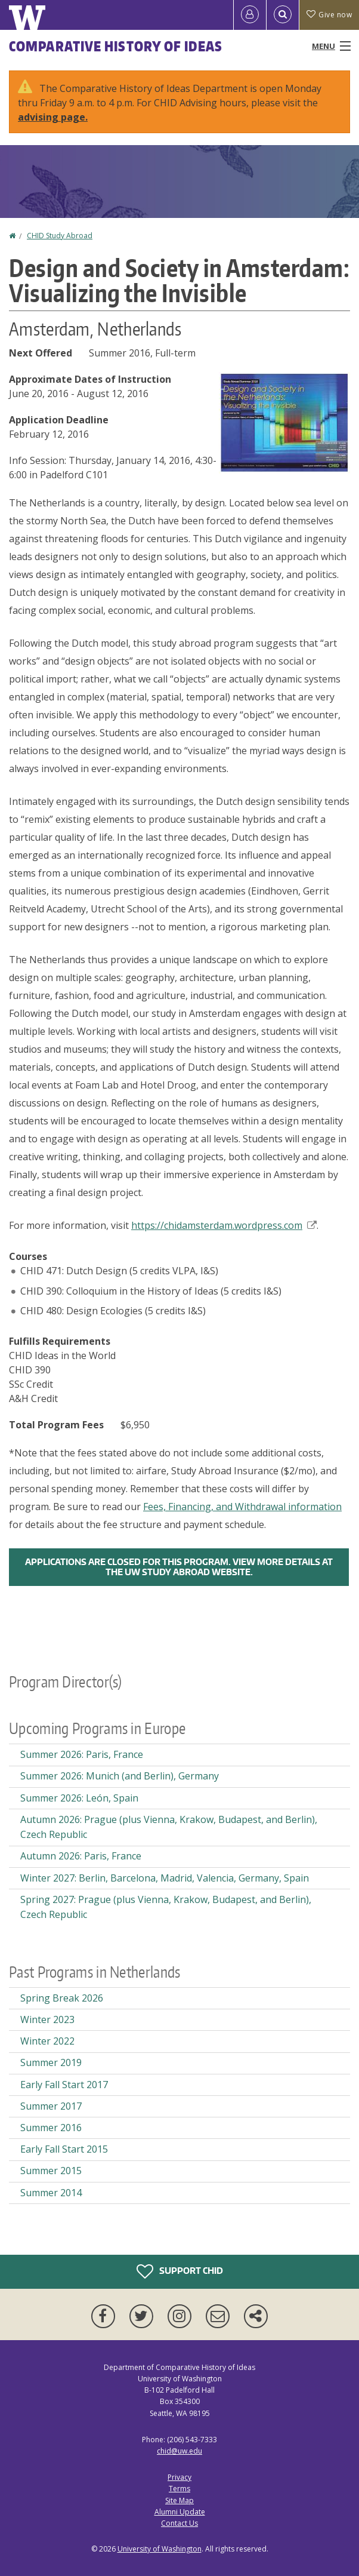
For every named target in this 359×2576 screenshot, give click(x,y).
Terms (179, 2488)
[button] (284, 421)
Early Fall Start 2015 (64, 2149)
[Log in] (250, 15)
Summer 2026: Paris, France (81, 1754)
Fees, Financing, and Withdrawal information (242, 1506)
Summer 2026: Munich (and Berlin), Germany (119, 1775)
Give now (329, 15)
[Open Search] (283, 15)
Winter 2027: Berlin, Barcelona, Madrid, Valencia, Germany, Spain (164, 1878)
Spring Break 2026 (61, 1998)
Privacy (179, 2477)
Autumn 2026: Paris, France (80, 1855)
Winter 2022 (47, 2041)
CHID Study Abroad (59, 235)
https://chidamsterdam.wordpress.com (224, 1225)
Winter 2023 (47, 2019)
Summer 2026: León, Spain (79, 1798)
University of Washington (159, 2549)
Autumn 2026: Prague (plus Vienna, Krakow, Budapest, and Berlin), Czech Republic (168, 1827)
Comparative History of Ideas (115, 46)
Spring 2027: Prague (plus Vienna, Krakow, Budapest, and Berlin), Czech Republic (165, 1907)
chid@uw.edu (179, 2451)
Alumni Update (179, 2512)
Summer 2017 (51, 2106)
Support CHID (180, 2271)
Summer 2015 (51, 2170)
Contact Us (179, 2523)
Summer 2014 (51, 2192)
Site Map (179, 2500)
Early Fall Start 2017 (64, 2084)
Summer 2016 (51, 2127)
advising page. (53, 117)
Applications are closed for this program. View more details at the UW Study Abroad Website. (179, 1567)
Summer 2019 (51, 2062)
